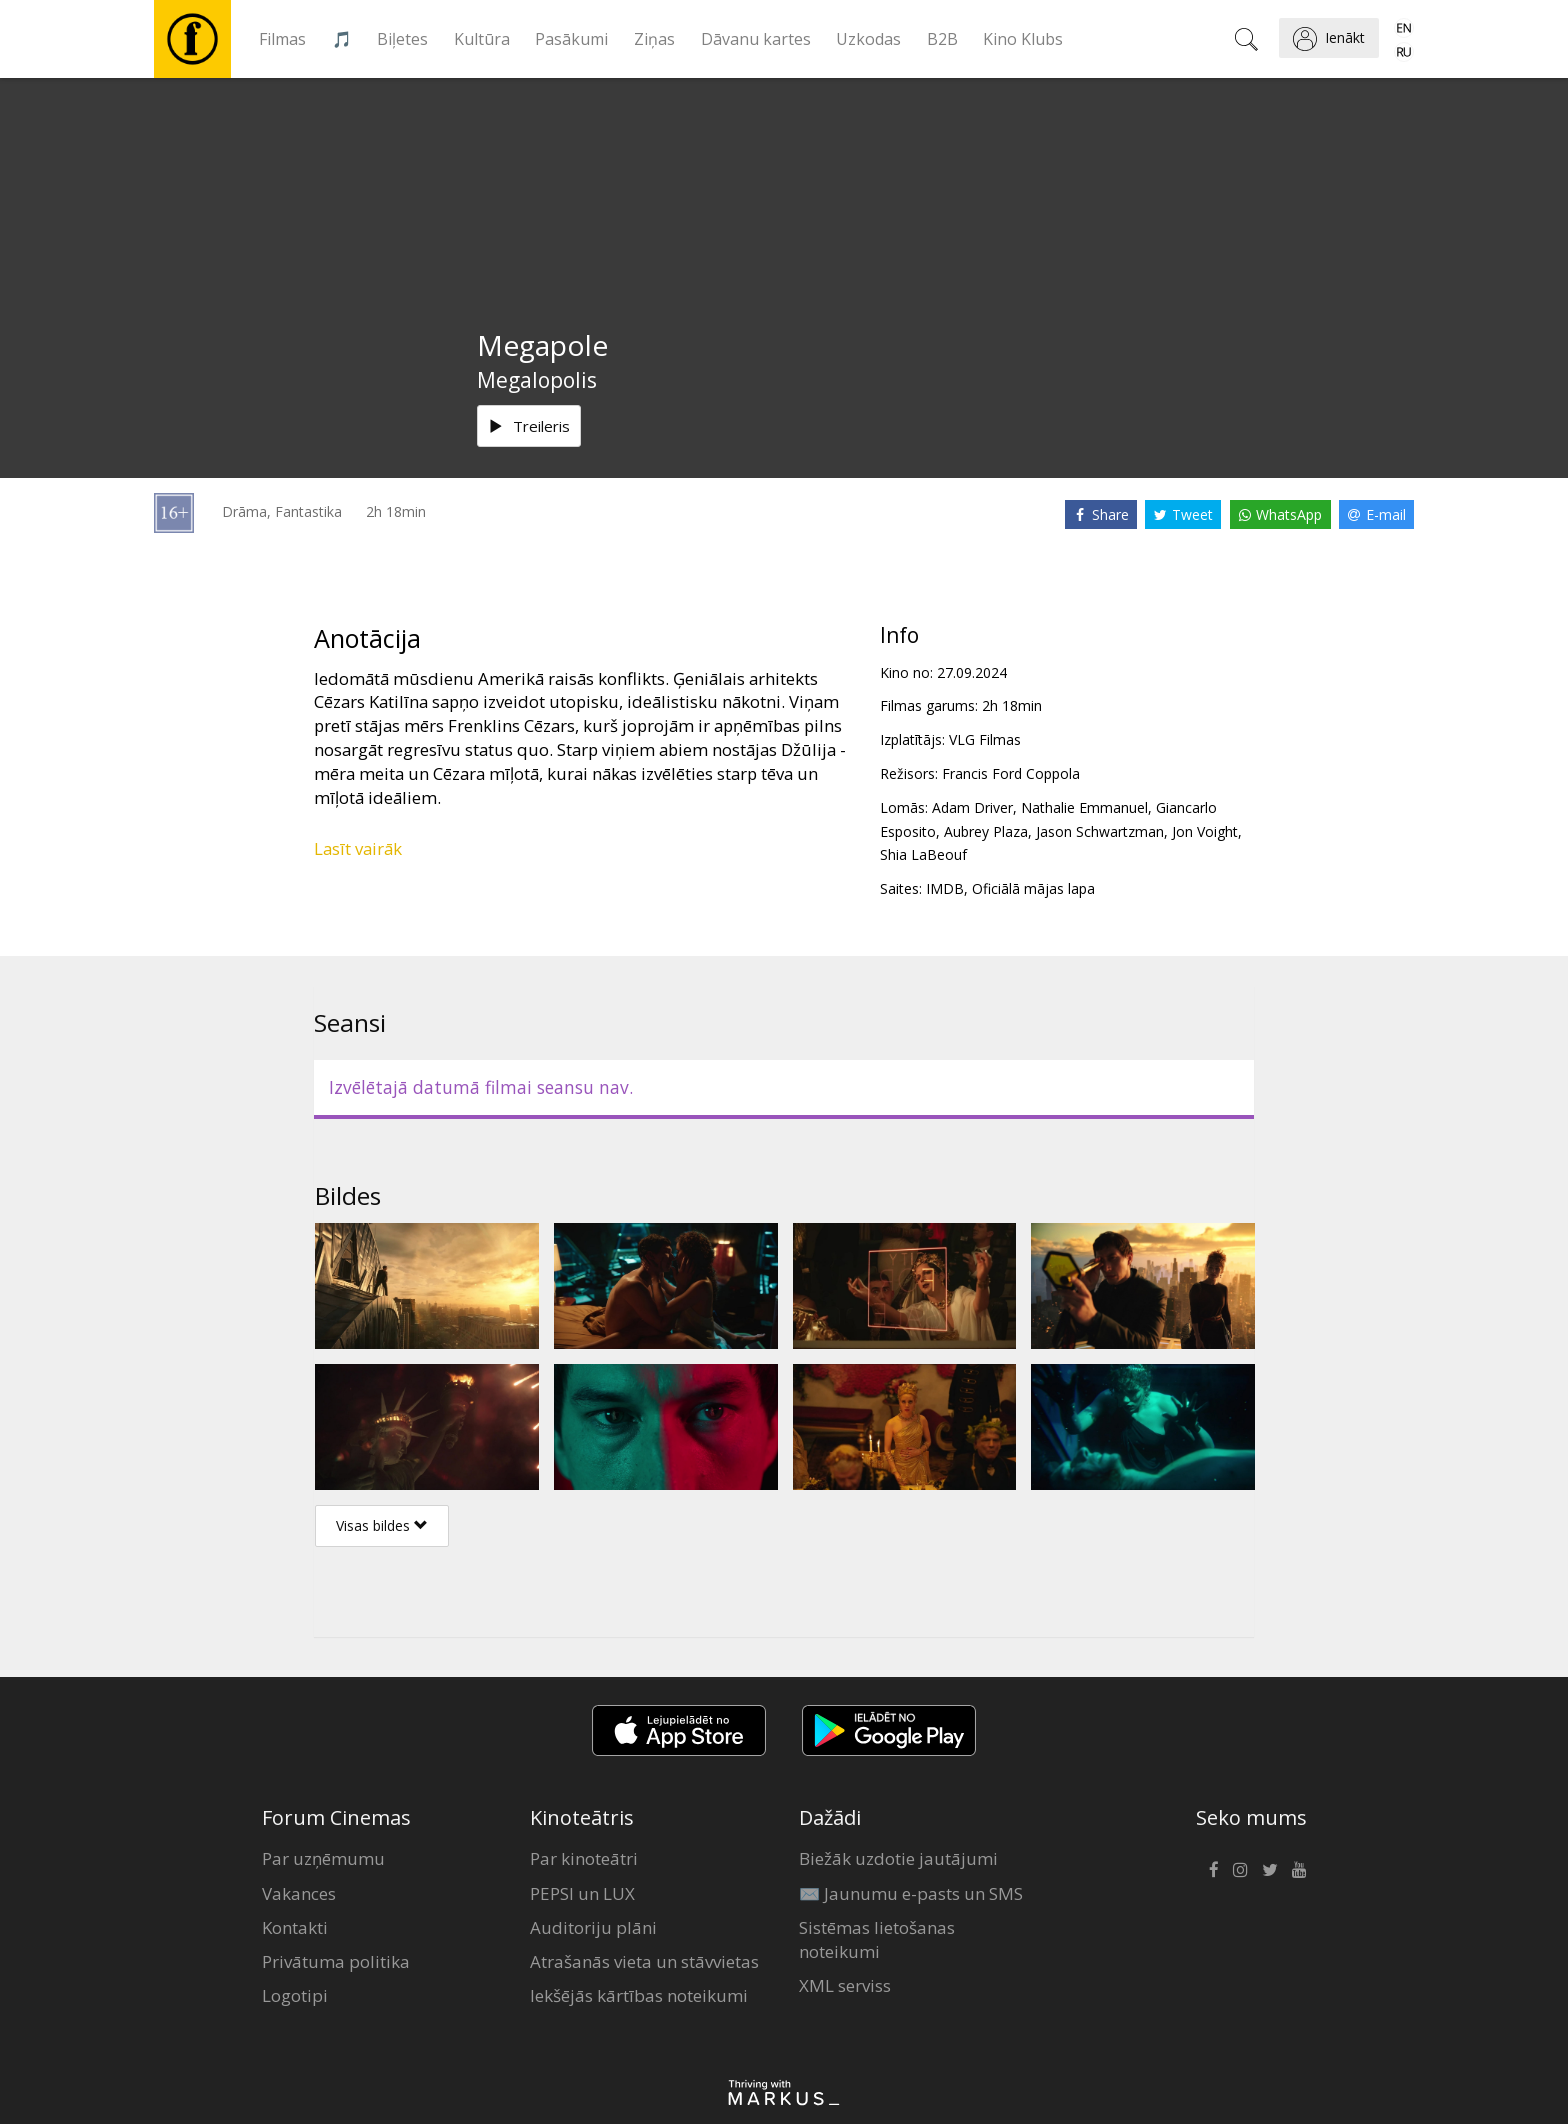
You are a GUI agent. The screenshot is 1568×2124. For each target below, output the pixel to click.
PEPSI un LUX (582, 1893)
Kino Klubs (1023, 39)
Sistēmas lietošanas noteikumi (877, 1939)
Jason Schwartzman (1100, 831)
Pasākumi (571, 39)
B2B (942, 39)
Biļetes (402, 39)
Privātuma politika (336, 1961)
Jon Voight (1205, 831)
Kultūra (482, 39)
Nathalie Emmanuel (1084, 807)
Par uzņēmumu (323, 1858)
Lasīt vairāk (358, 848)
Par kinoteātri (584, 1858)
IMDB (945, 888)
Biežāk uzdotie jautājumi (898, 1858)
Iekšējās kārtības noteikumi (639, 1995)
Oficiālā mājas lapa (1033, 888)
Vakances (299, 1893)
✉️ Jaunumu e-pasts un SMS (911, 1893)
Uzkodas (868, 39)
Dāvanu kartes (756, 39)
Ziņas (654, 39)
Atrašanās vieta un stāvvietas (644, 1961)
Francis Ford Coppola (1011, 773)
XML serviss (845, 1985)
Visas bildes (382, 1525)
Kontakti (295, 1927)
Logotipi (295, 1995)
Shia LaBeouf (923, 854)
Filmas (282, 39)
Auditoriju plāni (593, 1927)
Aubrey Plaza (986, 831)
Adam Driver (972, 807)
